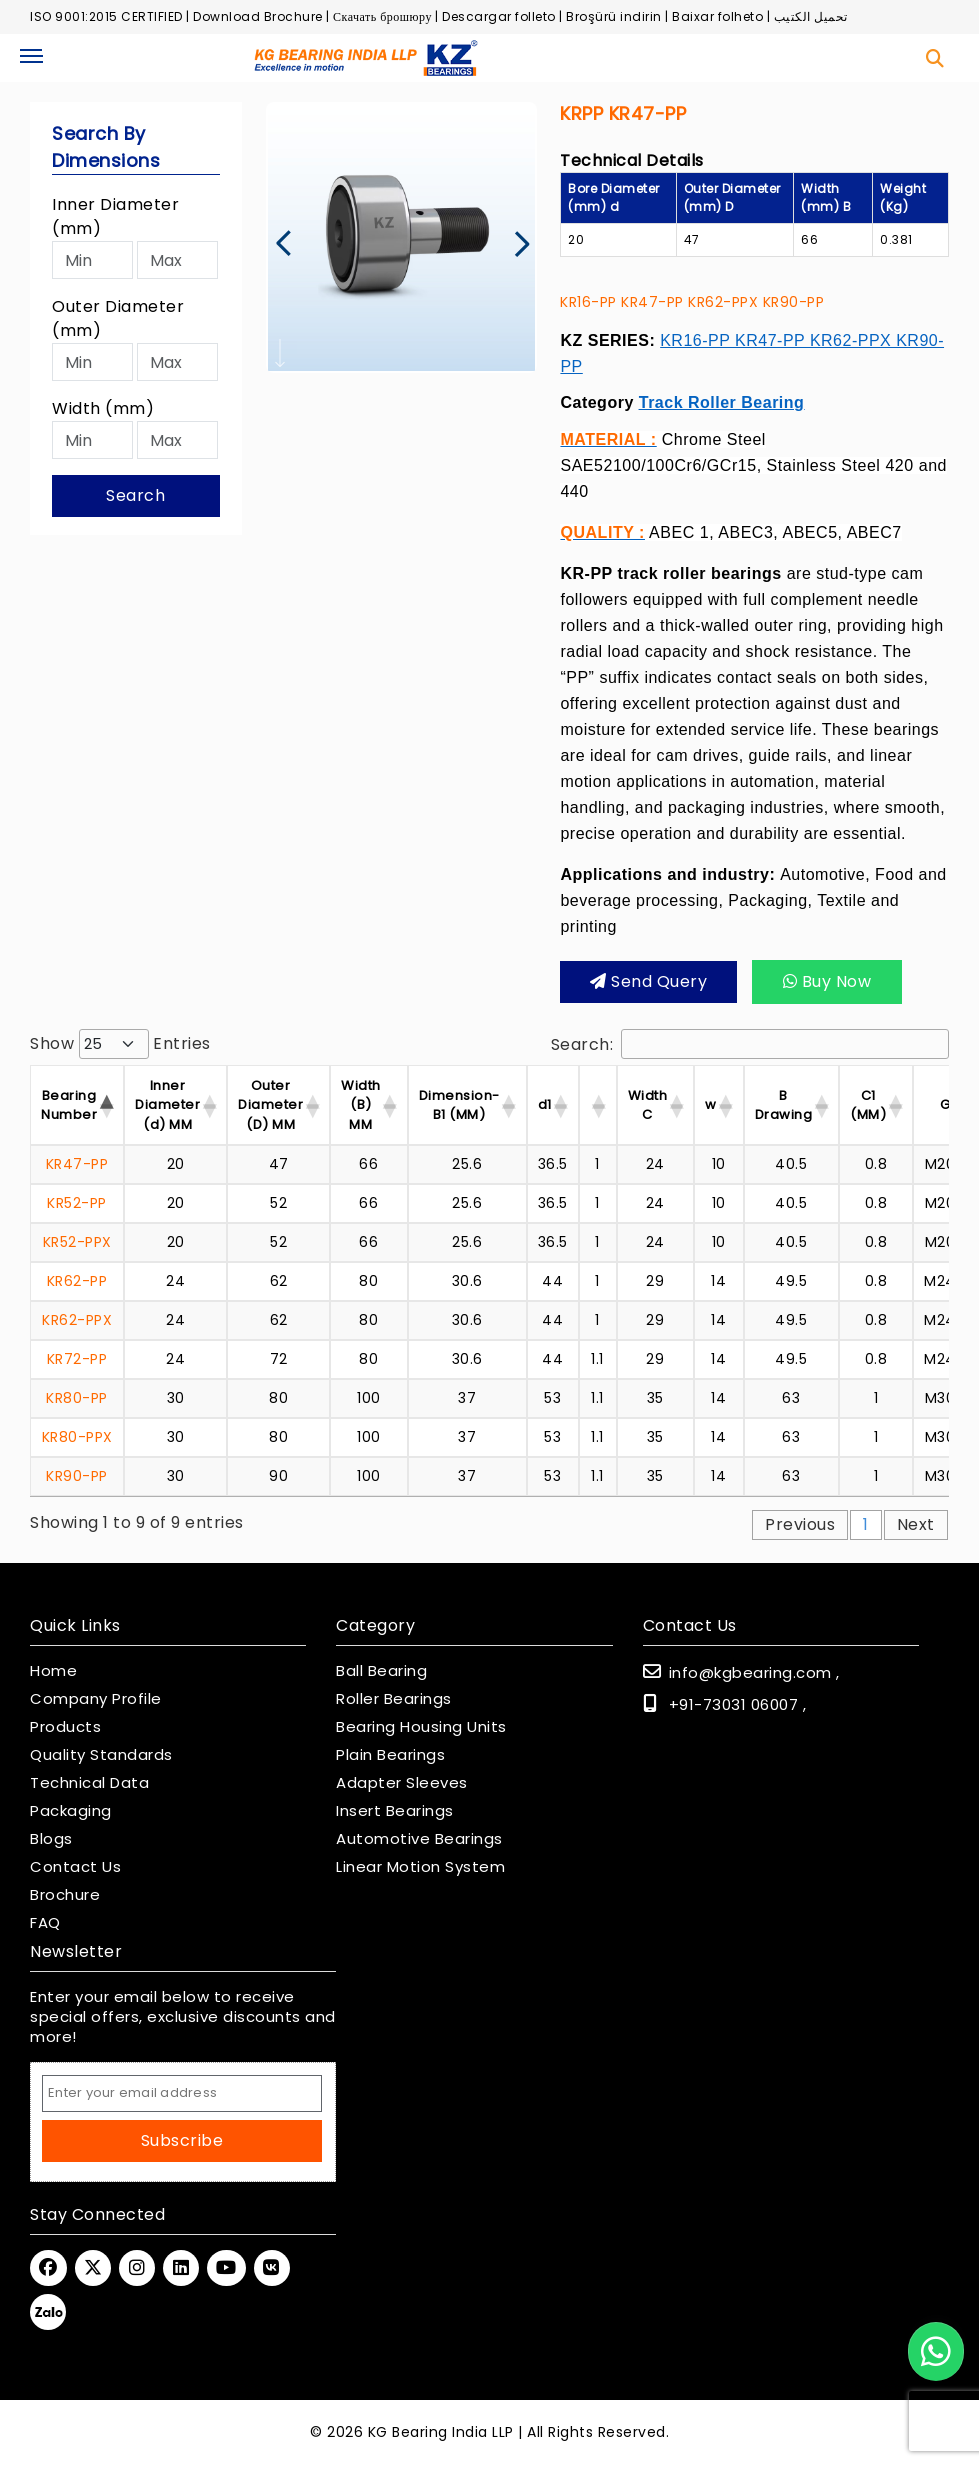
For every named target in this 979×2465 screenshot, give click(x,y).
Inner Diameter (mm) (115, 216)
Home (53, 1671)
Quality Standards (101, 1755)
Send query (648, 981)
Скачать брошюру (382, 16)
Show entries (120, 1044)
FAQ (45, 1923)
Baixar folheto (717, 16)
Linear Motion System (420, 1867)
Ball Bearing (381, 1671)
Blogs (51, 1839)
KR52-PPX (77, 1242)
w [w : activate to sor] (711, 1104)
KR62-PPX (723, 302)
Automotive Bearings (419, 1839)
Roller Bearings (394, 1699)
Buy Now (827, 981)
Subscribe (182, 2140)
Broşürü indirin (614, 16)
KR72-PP (77, 1359)
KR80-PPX (77, 1437)
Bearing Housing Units (421, 1727)
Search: (750, 1044)
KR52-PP (77, 1203)
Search (135, 495)
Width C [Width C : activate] (648, 1105)
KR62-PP (77, 1281)
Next (916, 1524)
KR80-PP (77, 1398)
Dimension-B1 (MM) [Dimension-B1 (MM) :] (459, 1105)
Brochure (65, 1895)
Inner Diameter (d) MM (167, 1105)
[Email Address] (182, 2093)
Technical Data (89, 1783)
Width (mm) (103, 408)
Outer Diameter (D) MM (270, 1105)
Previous (800, 1524)
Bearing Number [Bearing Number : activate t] (69, 1105)
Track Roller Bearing (722, 402)
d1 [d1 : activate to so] (545, 1104)
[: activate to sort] (598, 1105)
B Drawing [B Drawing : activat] (784, 1105)
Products (65, 1727)
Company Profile (96, 1699)
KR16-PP (588, 302)
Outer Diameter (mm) (118, 318)
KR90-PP (794, 302)
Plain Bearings (390, 1755)
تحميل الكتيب (811, 16)
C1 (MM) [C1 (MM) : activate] (868, 1105)
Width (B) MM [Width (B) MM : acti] (361, 1105)
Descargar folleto (499, 16)
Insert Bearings (395, 1811)
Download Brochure (258, 16)
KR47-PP (652, 302)
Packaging (71, 1811)
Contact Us (75, 1867)
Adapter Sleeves (402, 1783)
